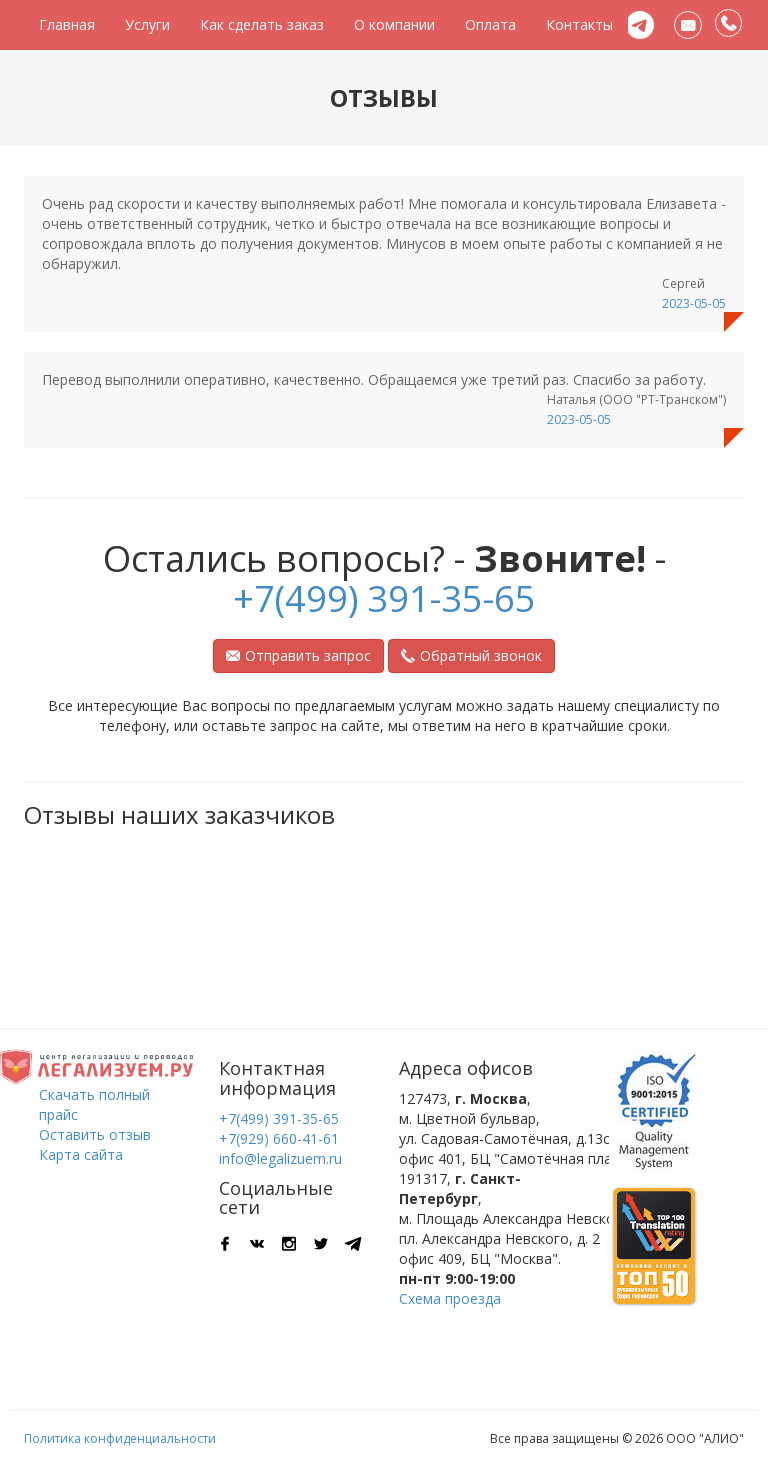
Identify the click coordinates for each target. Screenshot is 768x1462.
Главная (67, 24)
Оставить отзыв (95, 1134)
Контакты (579, 24)
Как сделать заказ (262, 24)
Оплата (490, 24)
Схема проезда (450, 1298)
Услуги (147, 24)
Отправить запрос (298, 655)
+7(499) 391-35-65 (384, 598)
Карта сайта (81, 1154)
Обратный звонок (471, 655)
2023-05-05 (694, 303)
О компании (394, 24)
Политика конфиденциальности (120, 1438)
